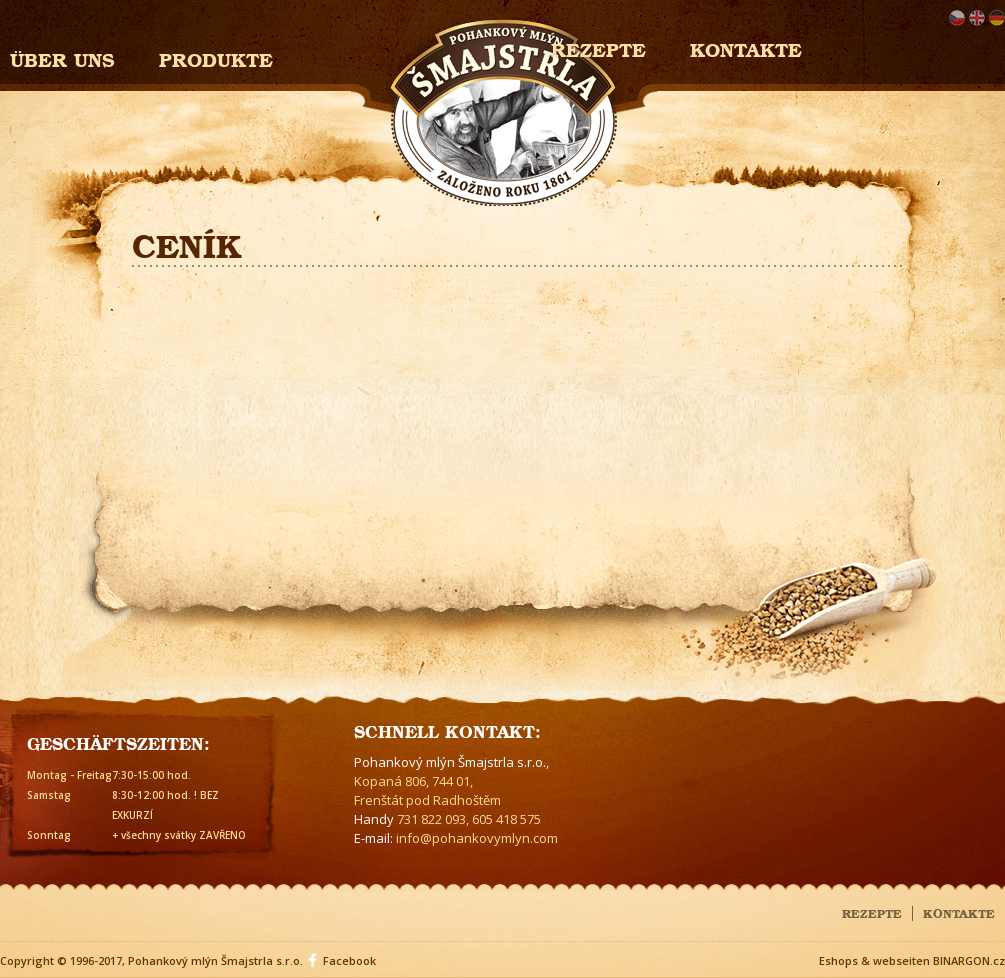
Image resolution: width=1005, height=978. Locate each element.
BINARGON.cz (969, 960)
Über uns (62, 57)
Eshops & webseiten (874, 960)
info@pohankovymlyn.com (477, 838)
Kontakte (746, 47)
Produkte (216, 57)
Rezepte (872, 912)
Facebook (349, 960)
